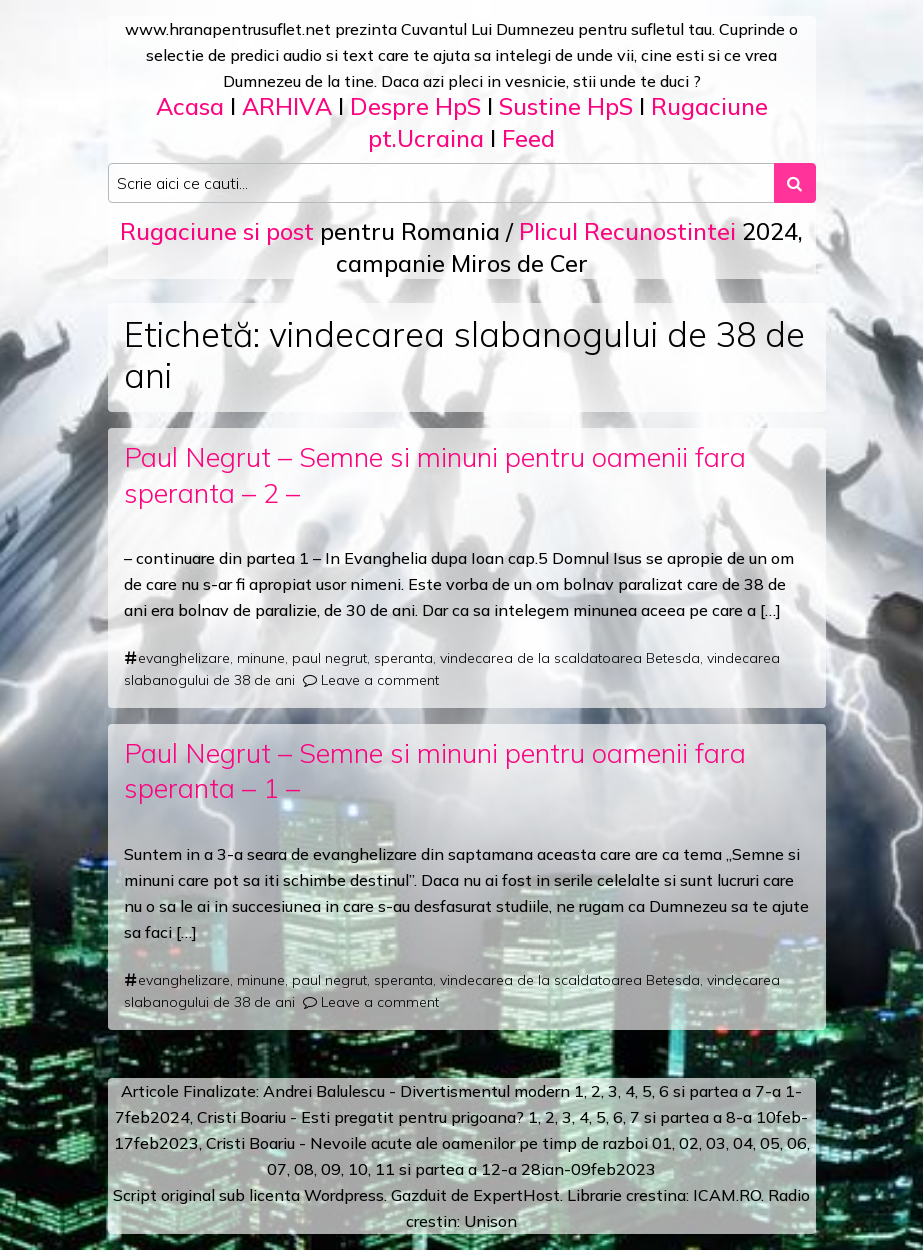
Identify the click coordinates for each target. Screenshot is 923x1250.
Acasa (190, 106)
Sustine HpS (566, 106)
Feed (528, 138)
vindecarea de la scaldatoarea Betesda (570, 658)
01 (662, 1143)
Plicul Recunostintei (627, 231)
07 (277, 1169)
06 (797, 1143)
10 (358, 1169)
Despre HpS (415, 106)
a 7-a (761, 1091)
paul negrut (329, 658)
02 (689, 1143)
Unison (490, 1221)
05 (770, 1143)
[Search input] (441, 183)
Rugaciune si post (217, 231)
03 (716, 1143)
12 (491, 1169)
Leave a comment (380, 680)
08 (304, 1169)
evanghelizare (184, 658)
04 (743, 1143)
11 (385, 1169)
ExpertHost (516, 1195)
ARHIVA (287, 106)
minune (261, 658)
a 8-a (732, 1117)
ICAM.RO (727, 1195)
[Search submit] (795, 183)
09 (331, 1169)
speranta (403, 658)
